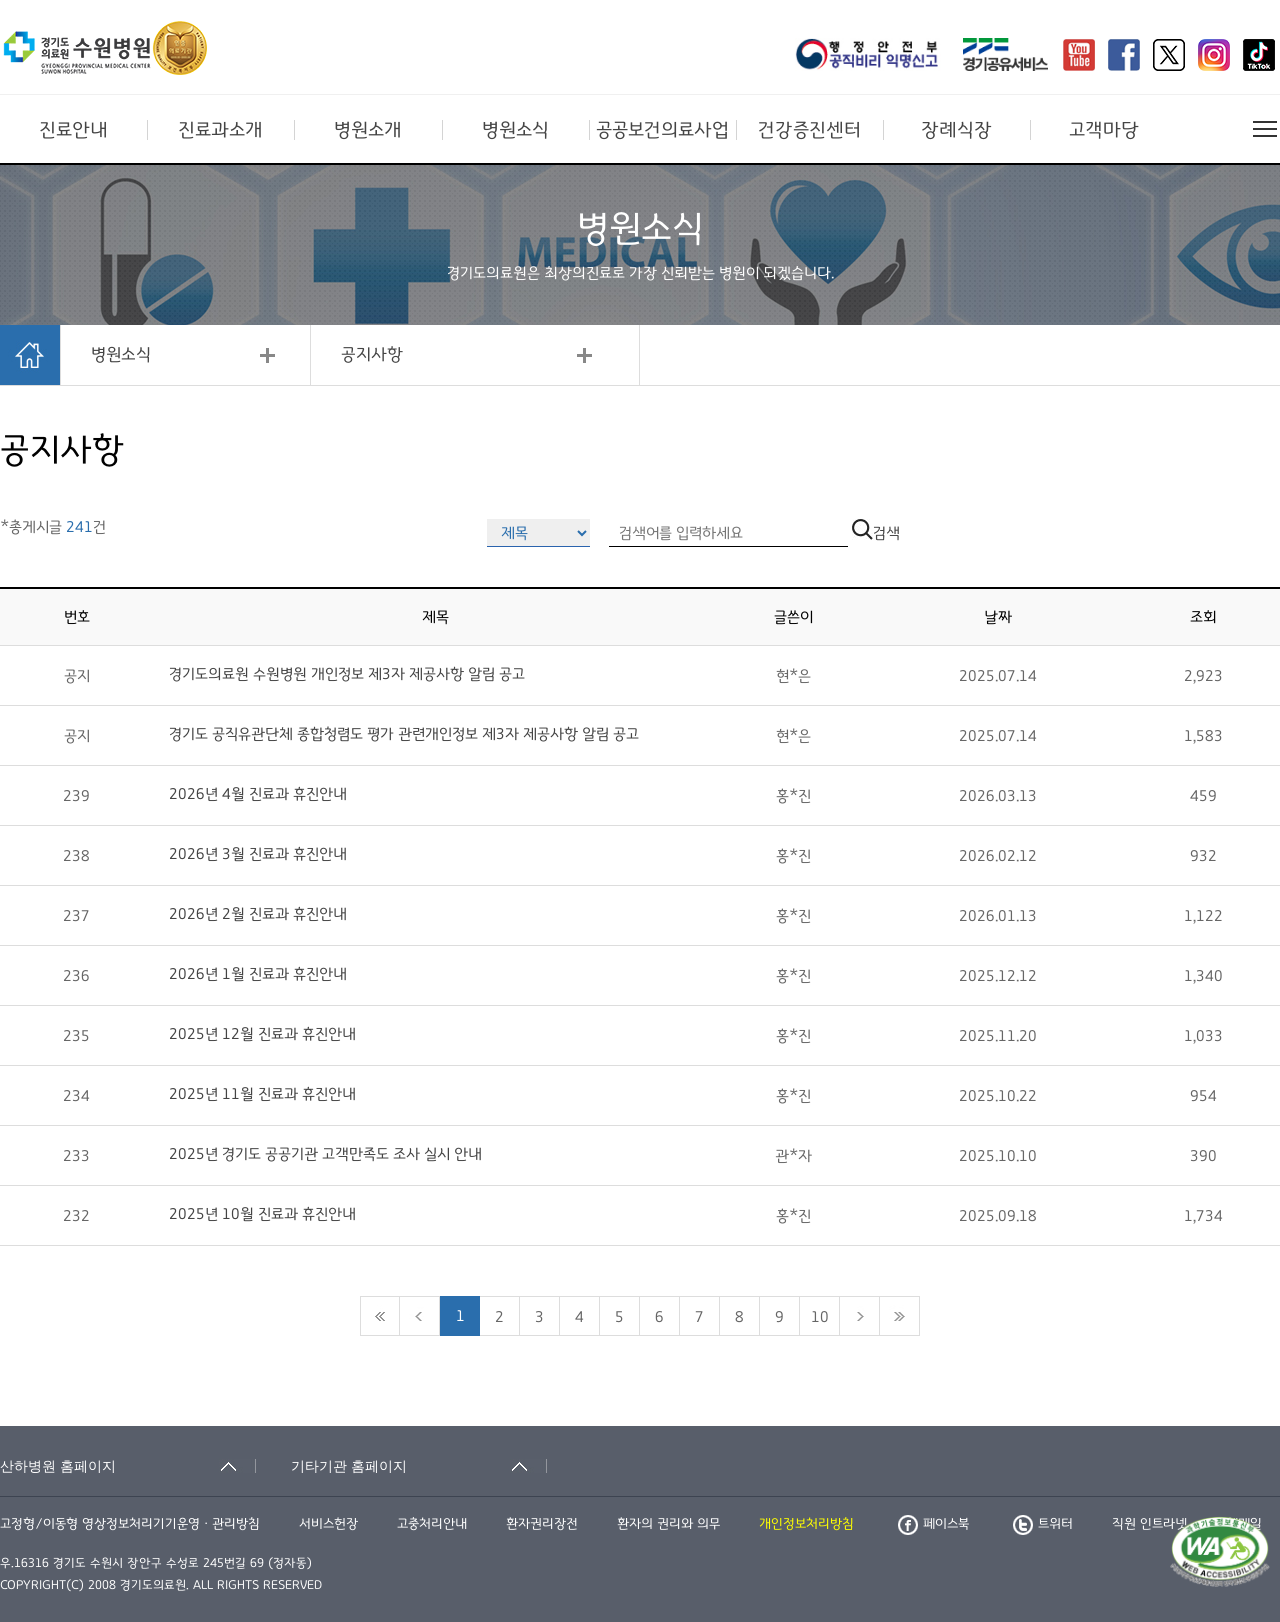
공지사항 (372, 355)
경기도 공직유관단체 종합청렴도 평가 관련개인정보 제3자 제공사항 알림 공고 (404, 734)
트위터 (1043, 1524)
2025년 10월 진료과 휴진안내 (262, 1214)
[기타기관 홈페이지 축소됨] (419, 1466)
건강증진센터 (809, 130)
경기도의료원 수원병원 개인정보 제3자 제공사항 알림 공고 (347, 674)
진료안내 (73, 130)
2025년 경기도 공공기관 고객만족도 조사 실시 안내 (325, 1154)
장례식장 (956, 130)
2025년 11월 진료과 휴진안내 (262, 1094)
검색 (876, 533)
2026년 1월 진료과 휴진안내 (258, 974)
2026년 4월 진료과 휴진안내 (258, 794)
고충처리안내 (432, 1524)
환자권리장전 (542, 1524)
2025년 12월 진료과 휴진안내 (262, 1034)
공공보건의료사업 (662, 130)
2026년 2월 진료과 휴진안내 (258, 914)
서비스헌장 (328, 1524)
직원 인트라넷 (1149, 1524)
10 (820, 1317)
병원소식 (515, 130)
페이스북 (933, 1524)
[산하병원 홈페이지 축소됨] (128, 1466)
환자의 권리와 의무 (668, 1524)
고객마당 (1104, 130)
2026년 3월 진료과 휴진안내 (258, 854)
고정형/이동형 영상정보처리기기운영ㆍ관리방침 (130, 1524)
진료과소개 (220, 130)
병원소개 (368, 130)
